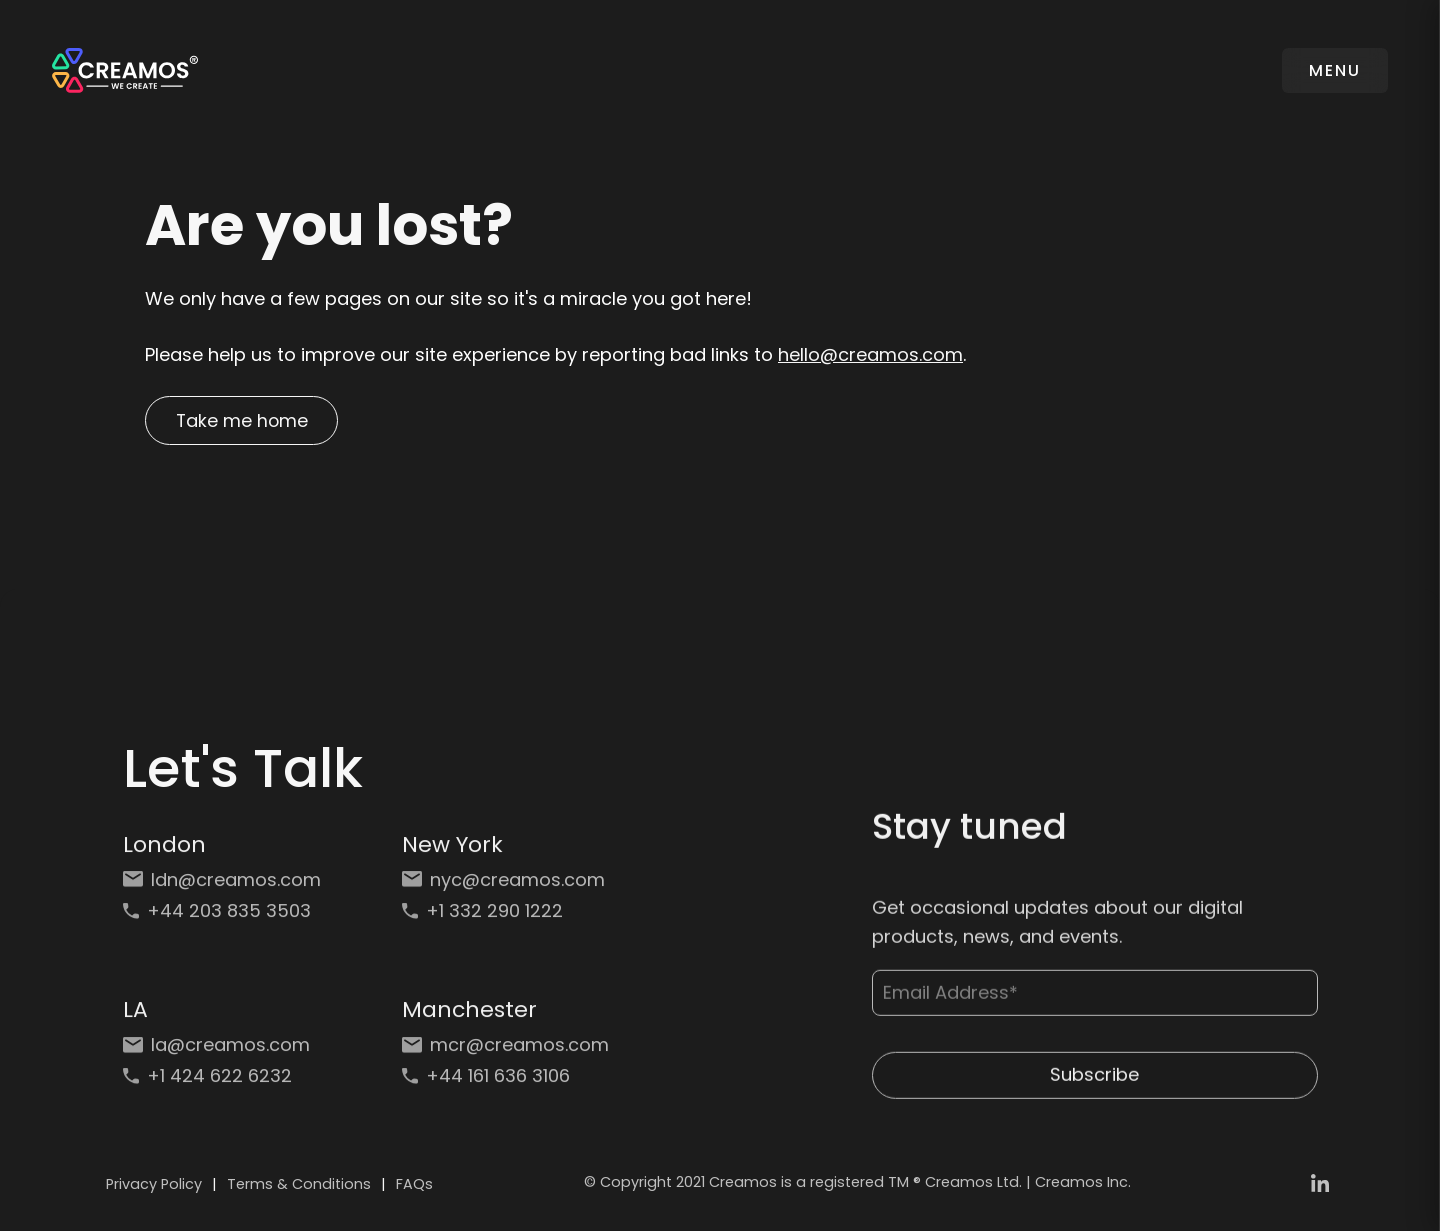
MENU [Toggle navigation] (1334, 70)
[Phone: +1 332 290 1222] (505, 918)
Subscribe (1094, 1086)
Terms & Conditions (299, 1187)
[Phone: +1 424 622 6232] (226, 1083)
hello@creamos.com (870, 354)
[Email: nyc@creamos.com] (505, 887)
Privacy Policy (154, 1187)
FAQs (414, 1187)
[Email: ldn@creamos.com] (226, 887)
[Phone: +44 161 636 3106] (505, 1083)
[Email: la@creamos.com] (226, 1052)
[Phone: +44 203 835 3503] (226, 918)
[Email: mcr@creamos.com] (505, 1052)
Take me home (245, 421)
